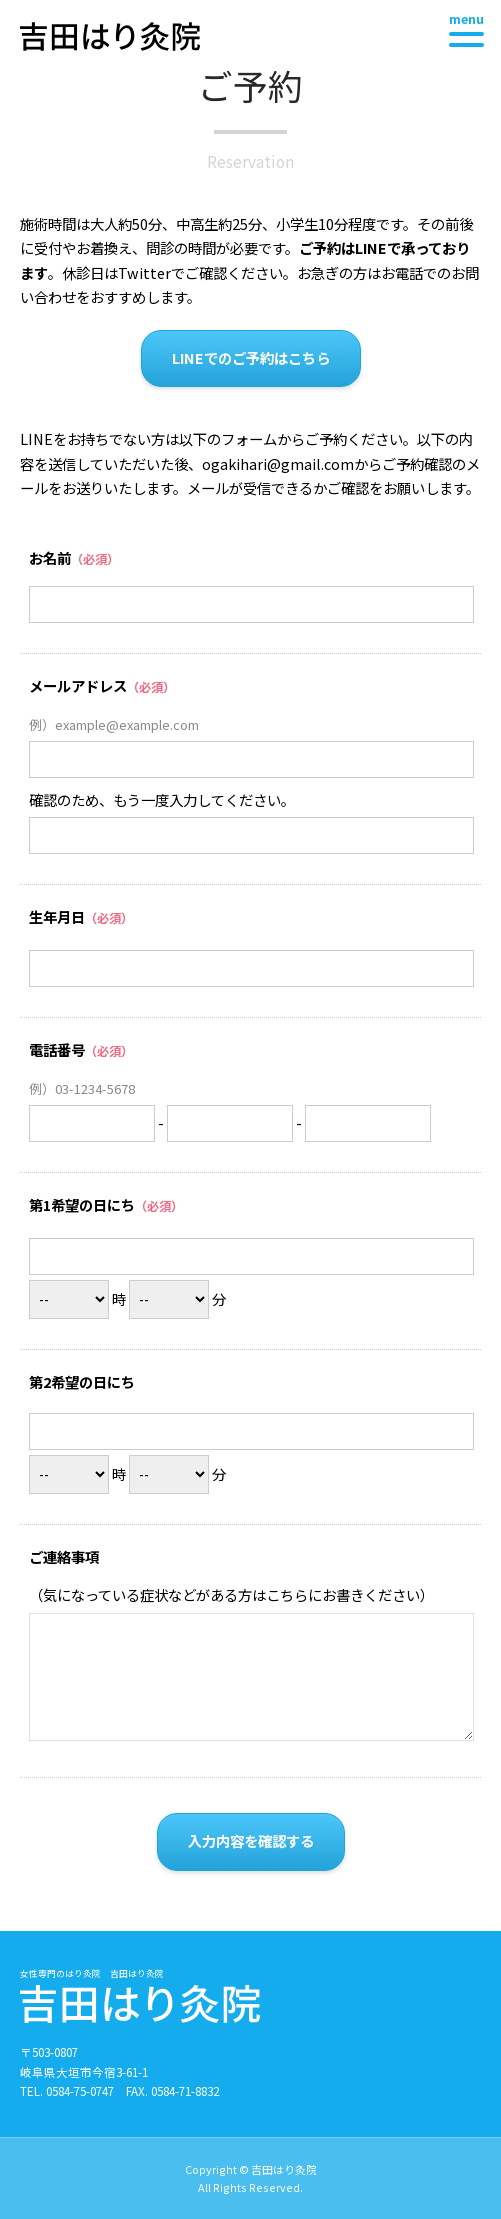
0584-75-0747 (80, 2091)
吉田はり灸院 (110, 36)
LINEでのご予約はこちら (251, 357)
